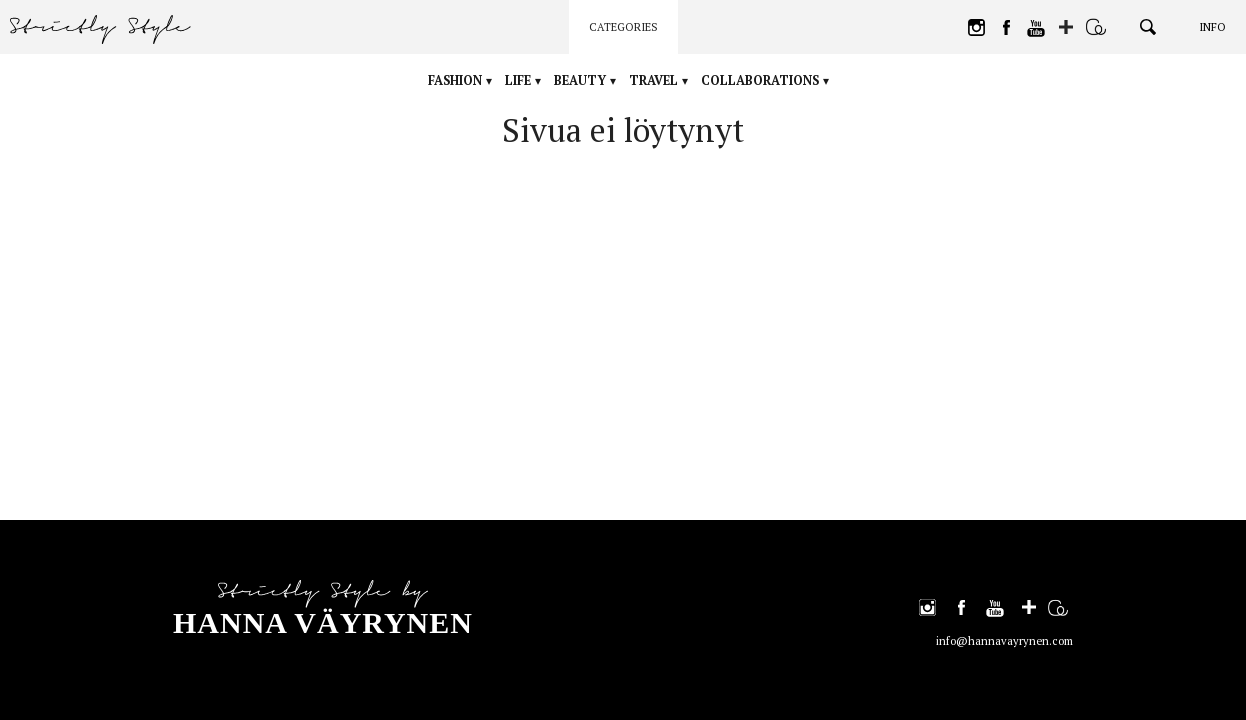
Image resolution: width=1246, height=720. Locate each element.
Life (512, 81)
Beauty (587, 81)
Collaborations (787, 81)
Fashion (433, 81)
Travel (672, 81)
